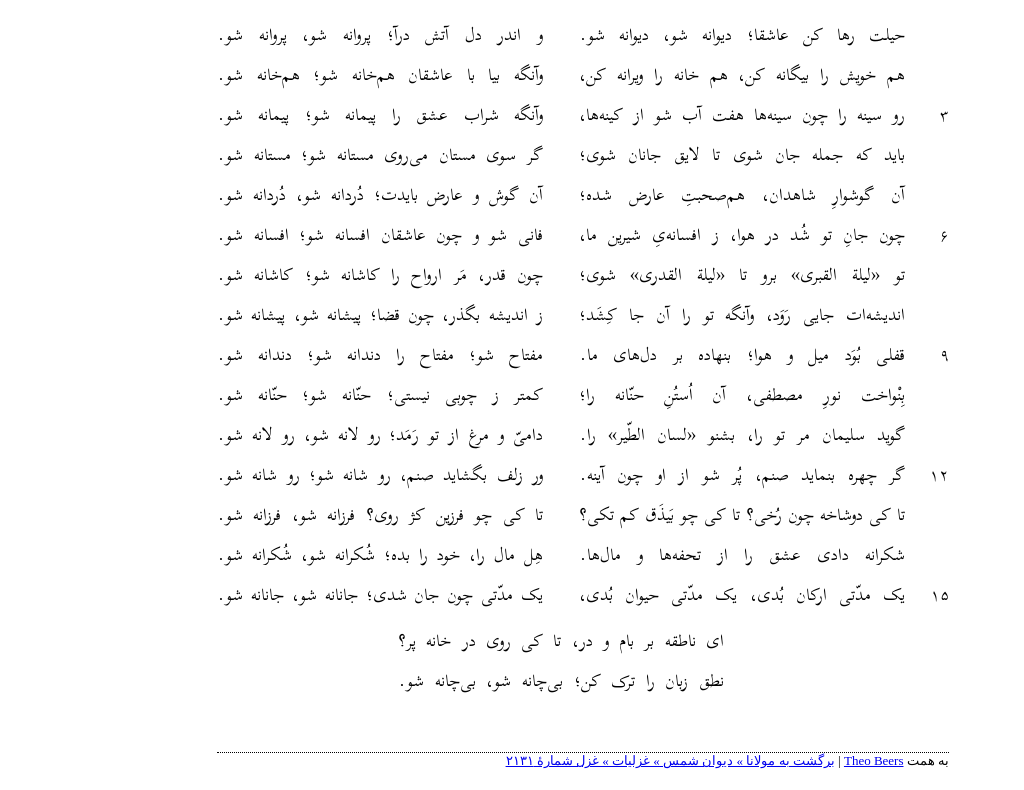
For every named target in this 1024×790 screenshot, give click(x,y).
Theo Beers (803, 760)
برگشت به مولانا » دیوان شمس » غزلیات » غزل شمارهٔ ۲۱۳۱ (599, 760)
